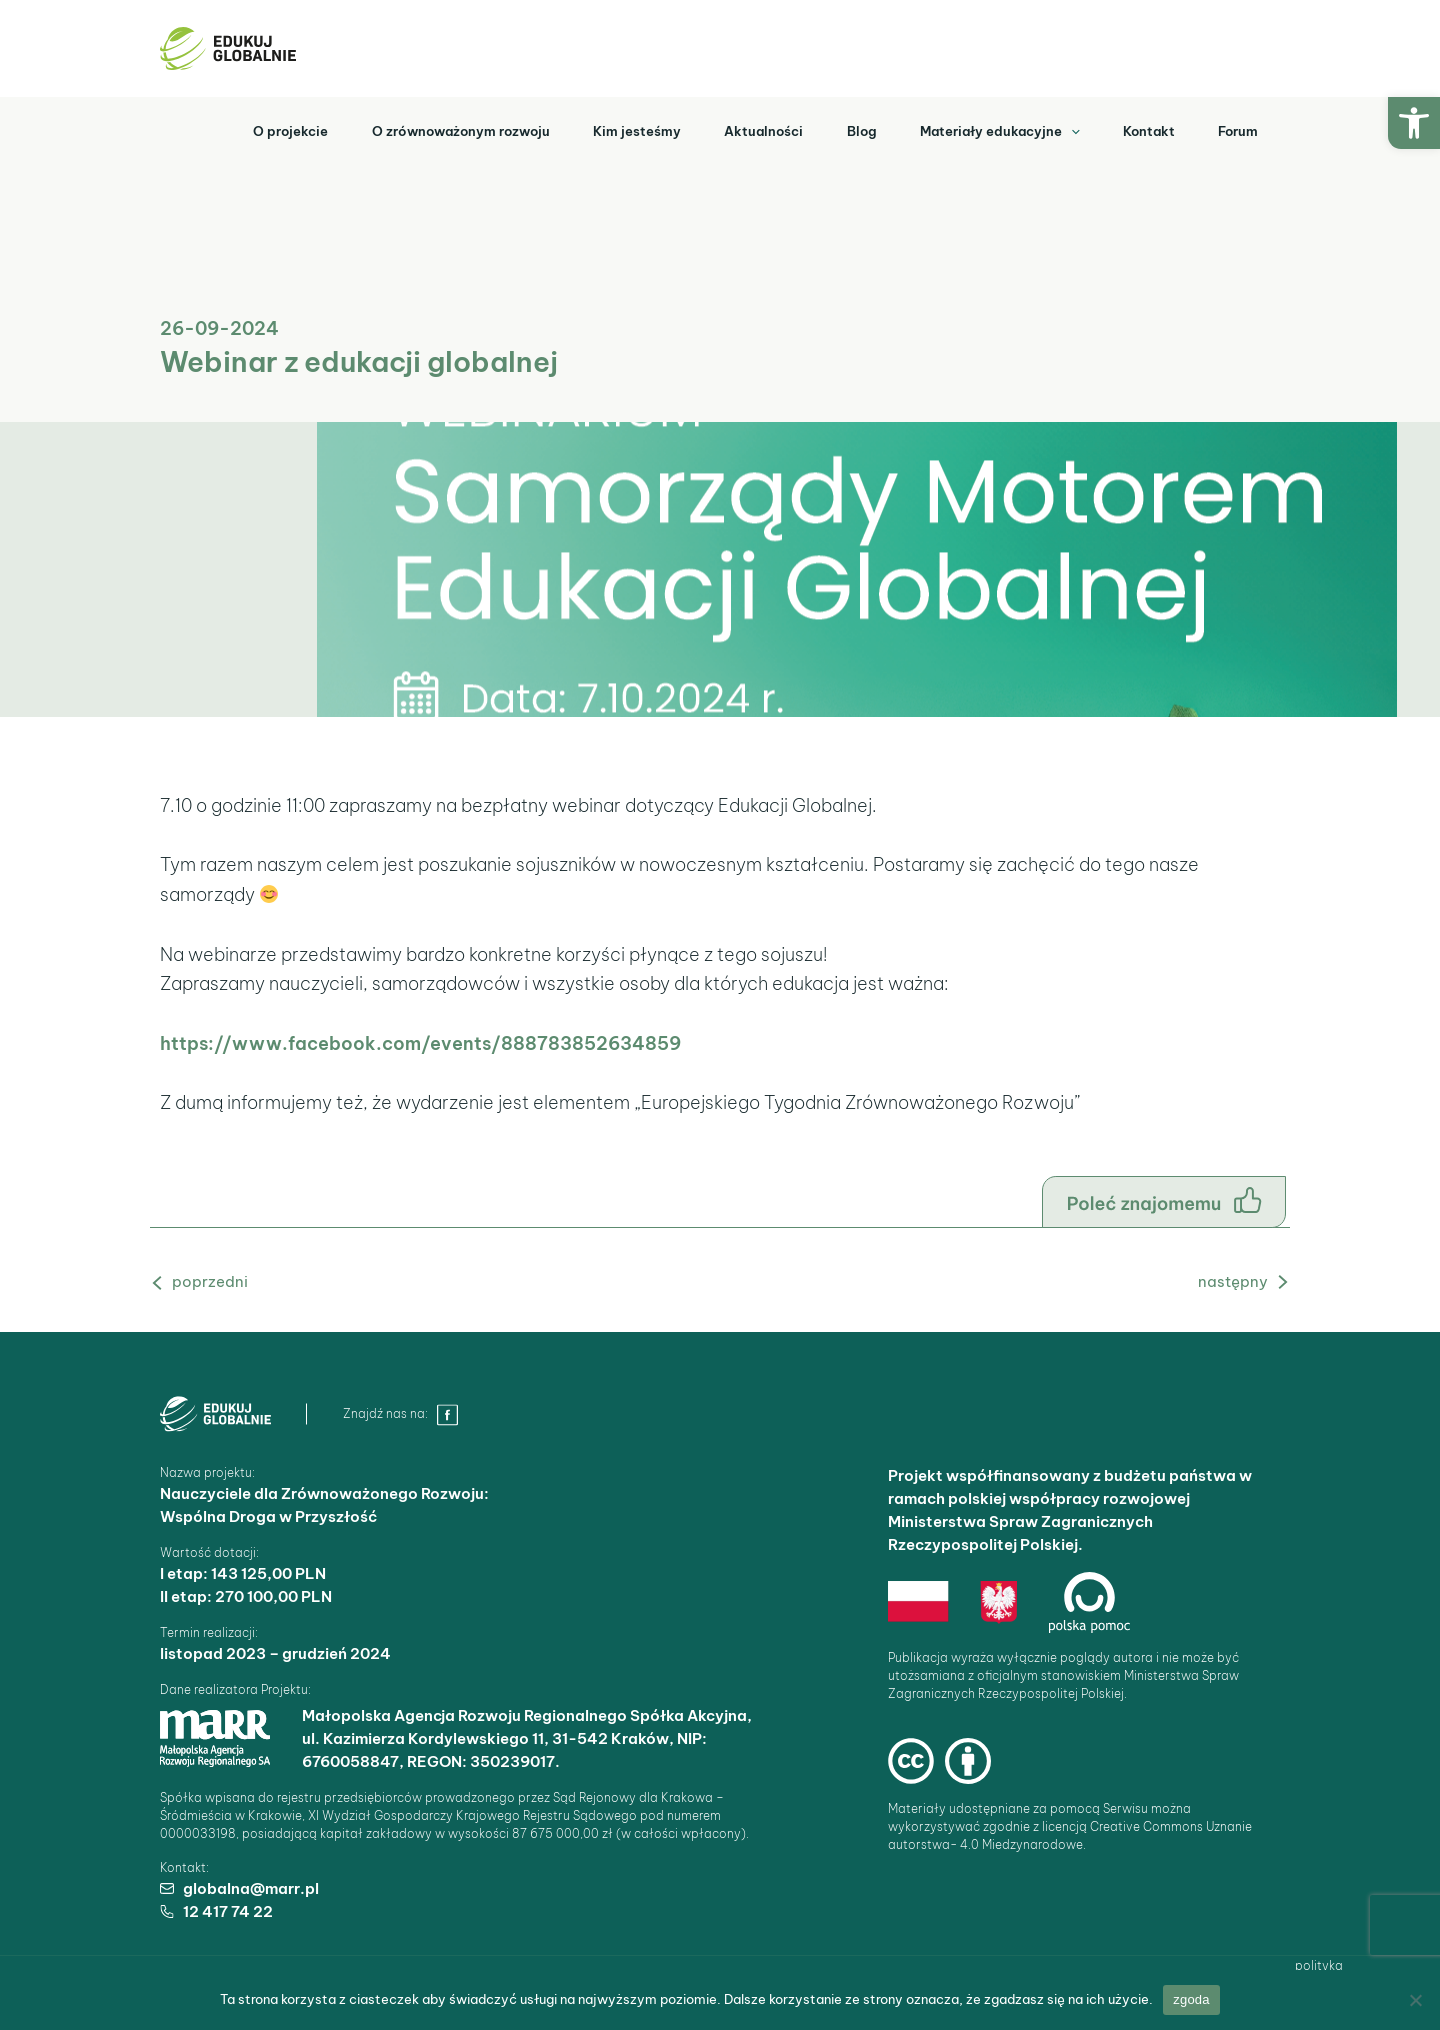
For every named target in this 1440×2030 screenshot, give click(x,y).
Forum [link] (1236, 130)
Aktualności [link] (742, 130)
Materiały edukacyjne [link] (988, 130)
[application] (1059, 130)
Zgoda (1191, 1999)
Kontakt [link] (1142, 130)
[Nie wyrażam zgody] (1415, 2000)
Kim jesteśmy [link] (611, 130)
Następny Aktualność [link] (1209, 1281)
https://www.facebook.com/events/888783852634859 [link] (420, 1043)
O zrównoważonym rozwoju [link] (430, 130)
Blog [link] (845, 130)
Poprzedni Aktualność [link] (233, 1281)
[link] (1414, 123)
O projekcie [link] (255, 130)
